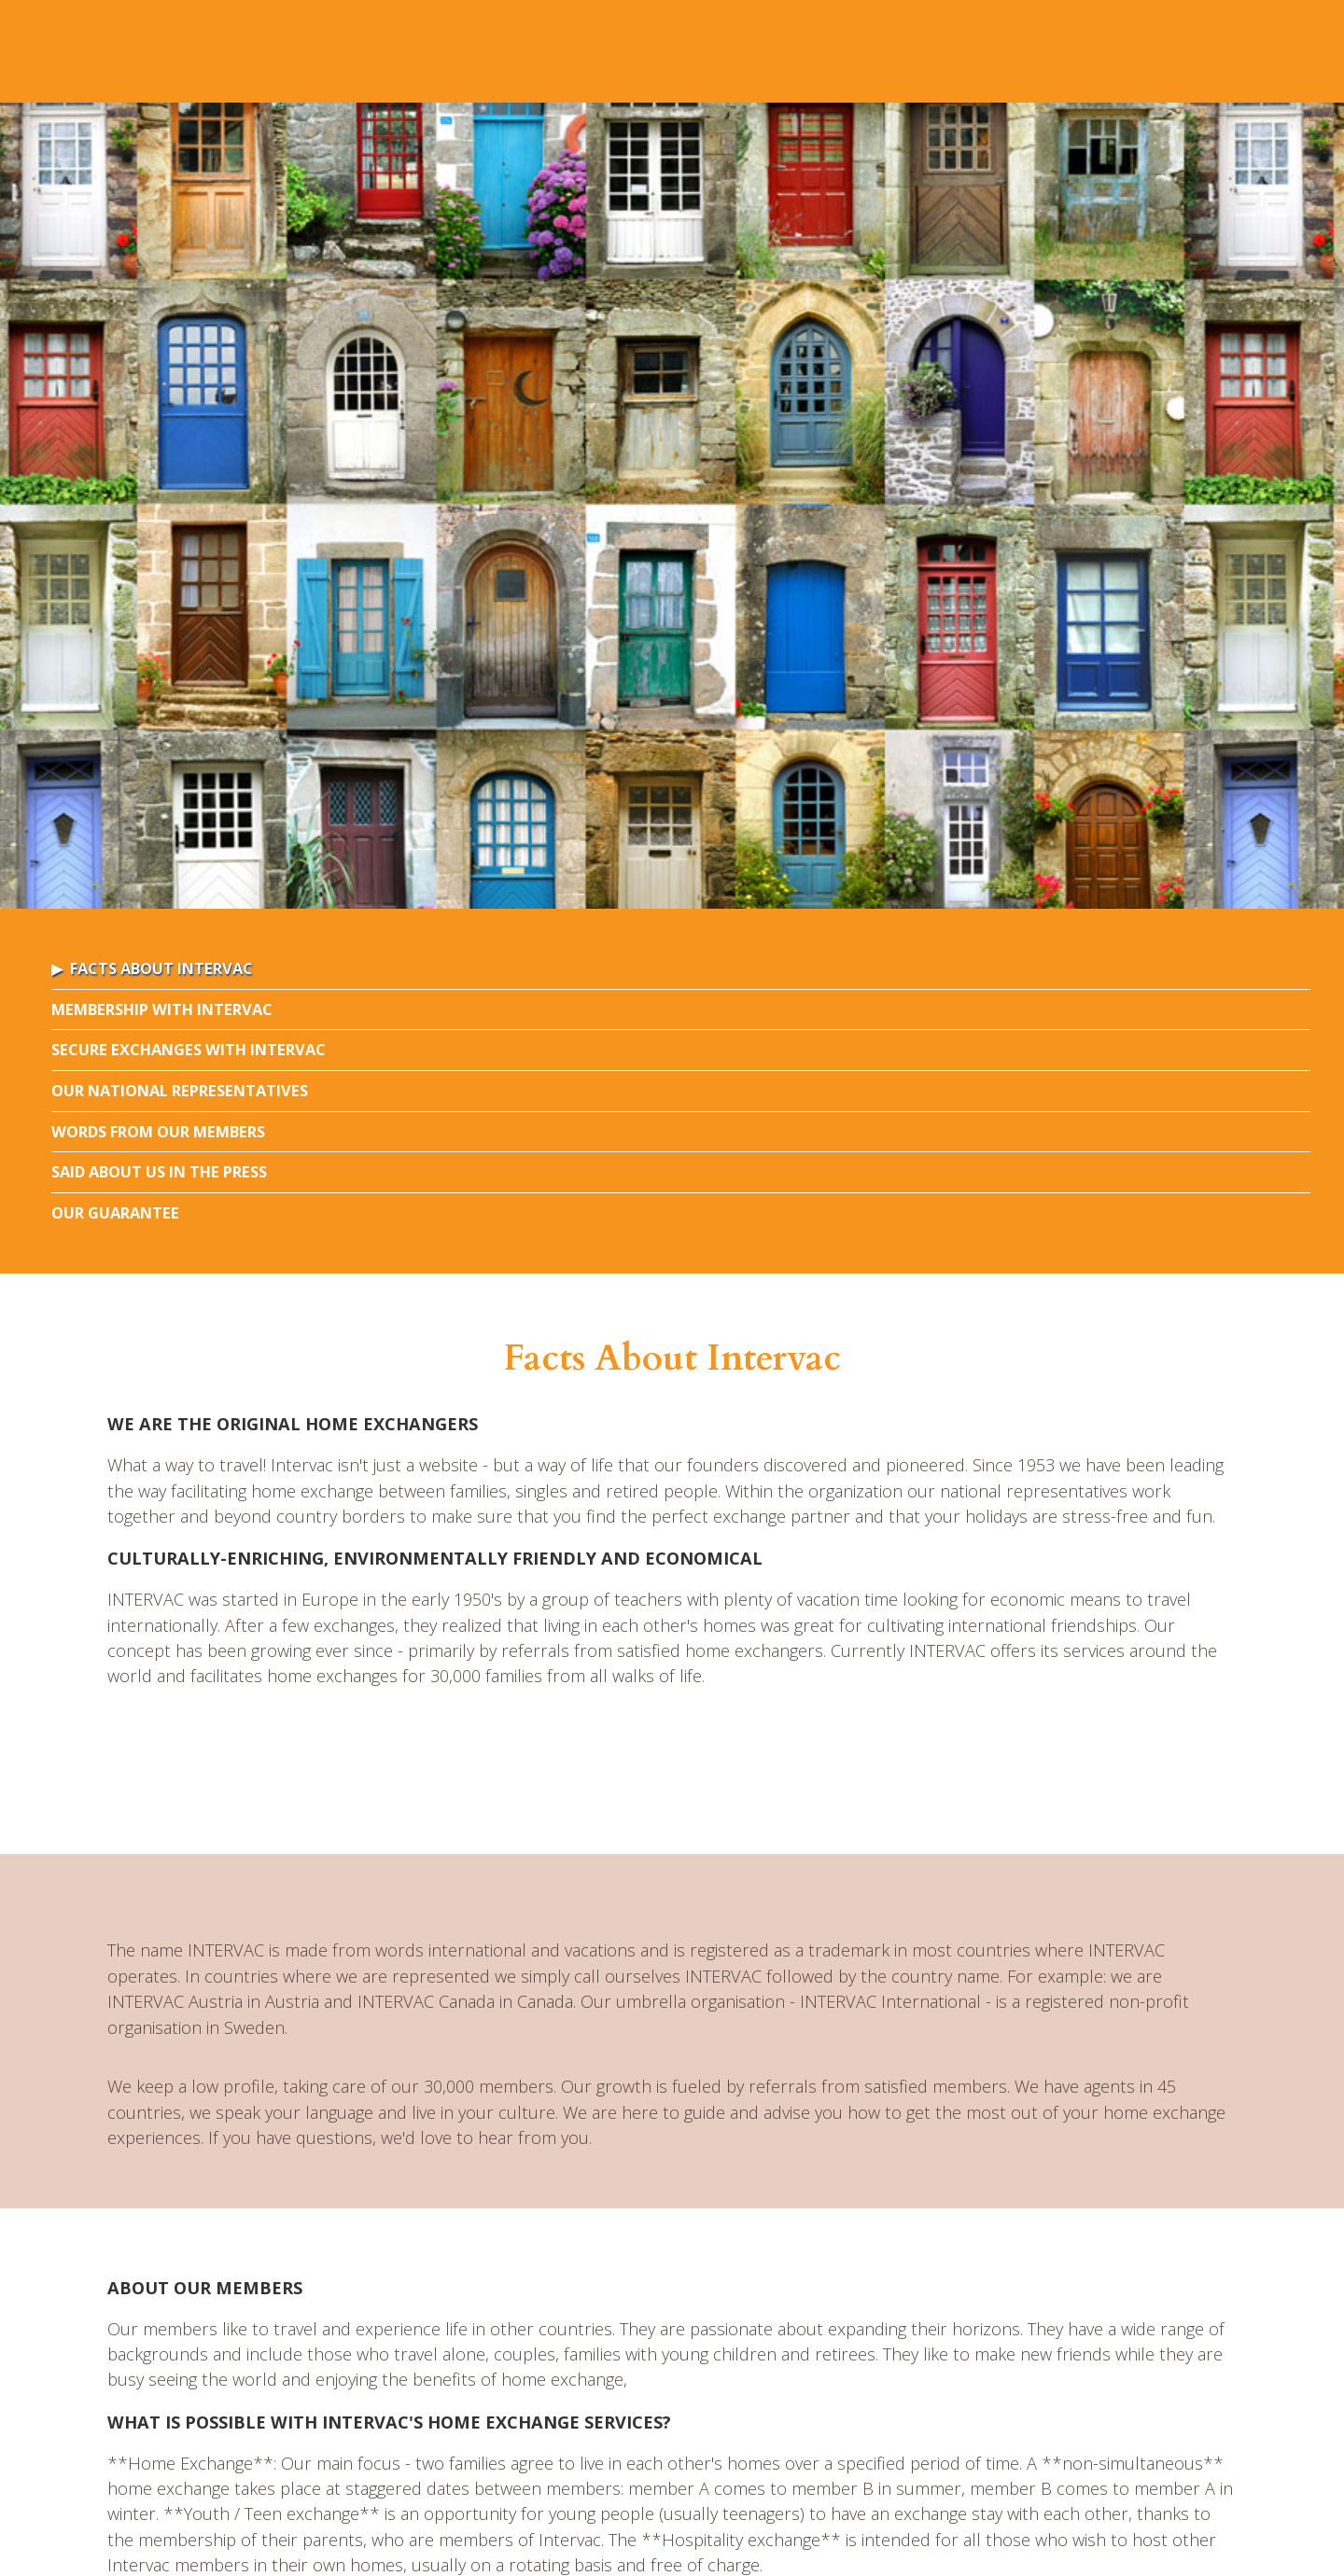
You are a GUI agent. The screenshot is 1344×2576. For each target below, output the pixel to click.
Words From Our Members (158, 1131)
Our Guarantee (115, 1212)
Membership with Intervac (162, 1009)
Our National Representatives (179, 1090)
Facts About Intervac (161, 968)
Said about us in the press (159, 1171)
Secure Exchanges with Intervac (188, 1049)
